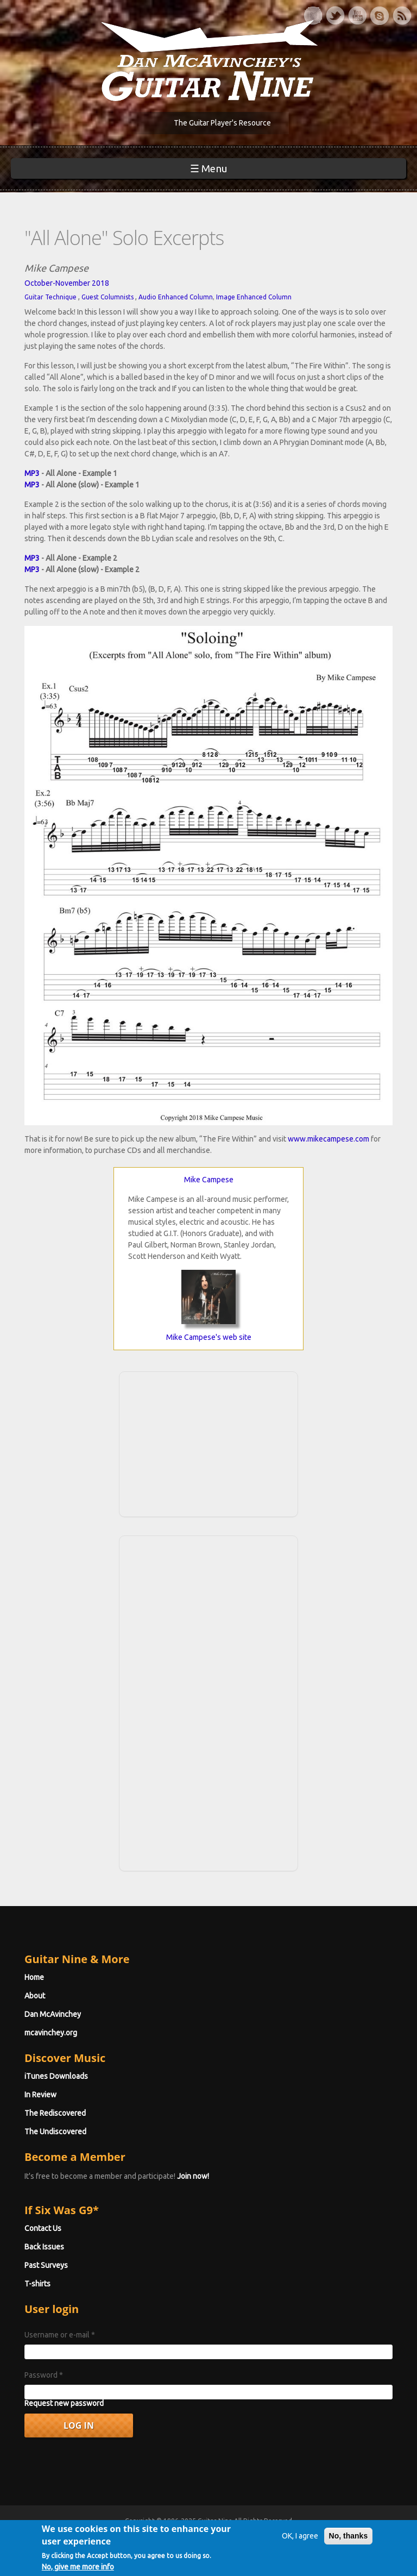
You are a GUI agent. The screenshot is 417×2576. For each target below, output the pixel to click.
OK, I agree (300, 2538)
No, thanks (348, 2538)
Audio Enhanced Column (175, 296)
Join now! (193, 2176)
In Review (40, 2094)
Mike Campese (208, 1179)
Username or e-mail (59, 2334)
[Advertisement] (208, 1442)
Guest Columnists (107, 296)
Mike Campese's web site (208, 1337)
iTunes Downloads (56, 2076)
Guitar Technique (50, 296)
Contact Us (42, 2228)
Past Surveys (46, 2265)
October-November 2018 (66, 283)
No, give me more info (78, 2569)
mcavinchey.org (50, 2032)
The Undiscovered (55, 2131)
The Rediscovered (55, 2113)
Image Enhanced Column (254, 296)
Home (34, 1977)
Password (43, 2375)
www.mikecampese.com (328, 1139)
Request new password (64, 2403)
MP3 (32, 473)
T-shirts (37, 2283)
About (34, 1995)
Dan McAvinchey (52, 2014)
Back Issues (44, 2246)
